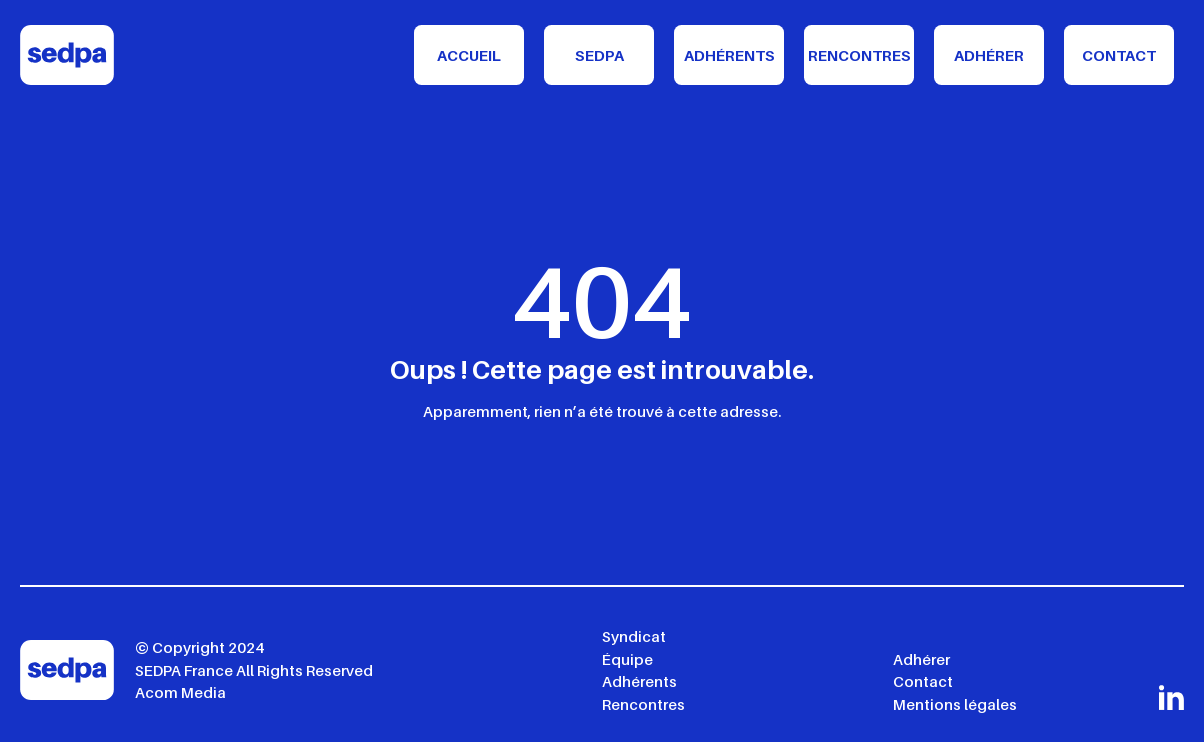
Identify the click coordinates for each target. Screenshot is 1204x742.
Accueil (469, 55)
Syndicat (634, 636)
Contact (1119, 55)
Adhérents (729, 55)
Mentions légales (955, 704)
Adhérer (989, 55)
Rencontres (859, 55)
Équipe (627, 659)
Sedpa (599, 55)
